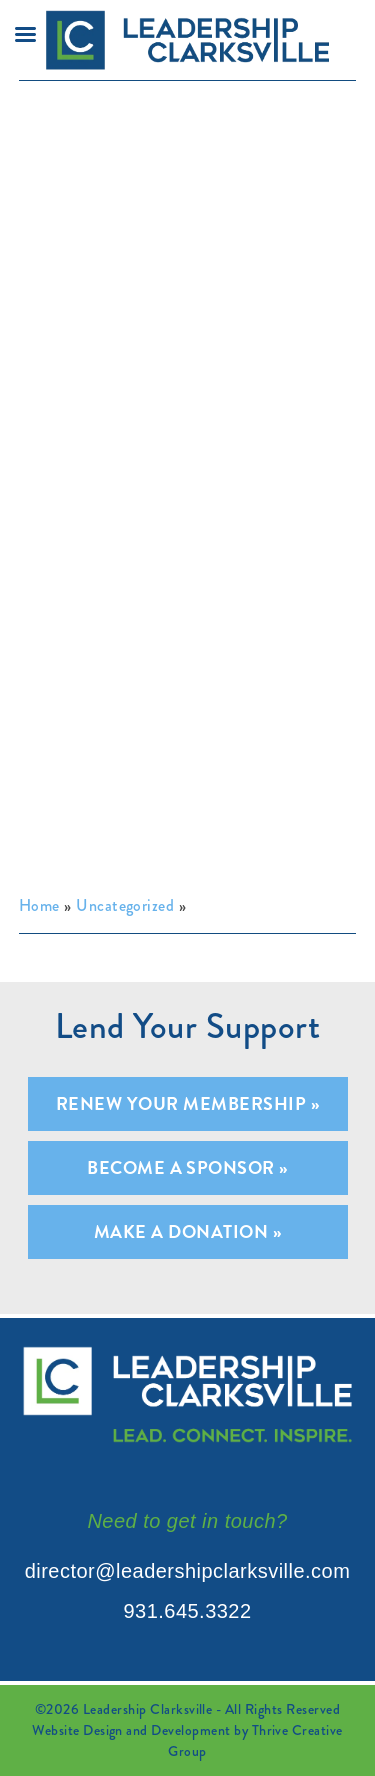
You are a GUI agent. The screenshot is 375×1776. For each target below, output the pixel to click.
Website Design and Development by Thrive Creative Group (187, 1740)
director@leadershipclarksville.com (188, 1571)
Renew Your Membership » (187, 1103)
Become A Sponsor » (187, 1167)
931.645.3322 (187, 1611)
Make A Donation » (187, 1231)
